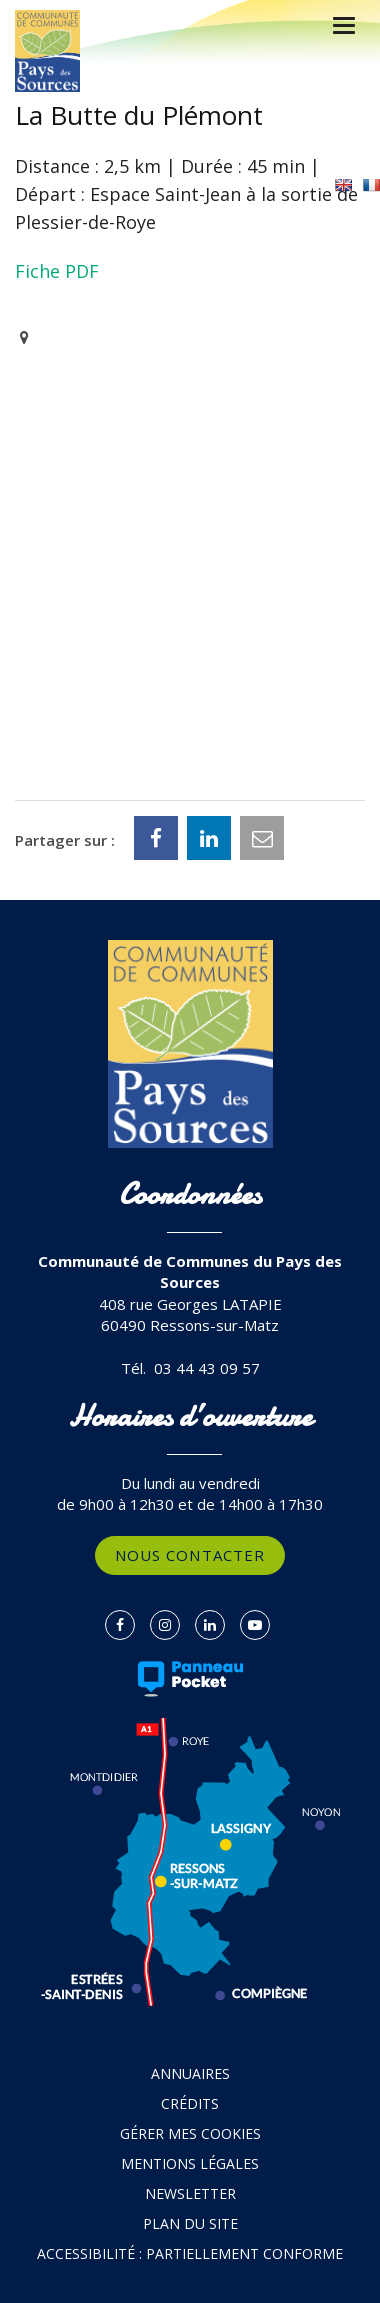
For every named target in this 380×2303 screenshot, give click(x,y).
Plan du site (190, 2223)
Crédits (190, 2103)
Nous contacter (190, 1555)
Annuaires (190, 2073)
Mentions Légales (190, 2163)
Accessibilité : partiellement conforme (190, 2253)
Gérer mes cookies (190, 2133)
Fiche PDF (57, 271)
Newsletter (190, 2193)
